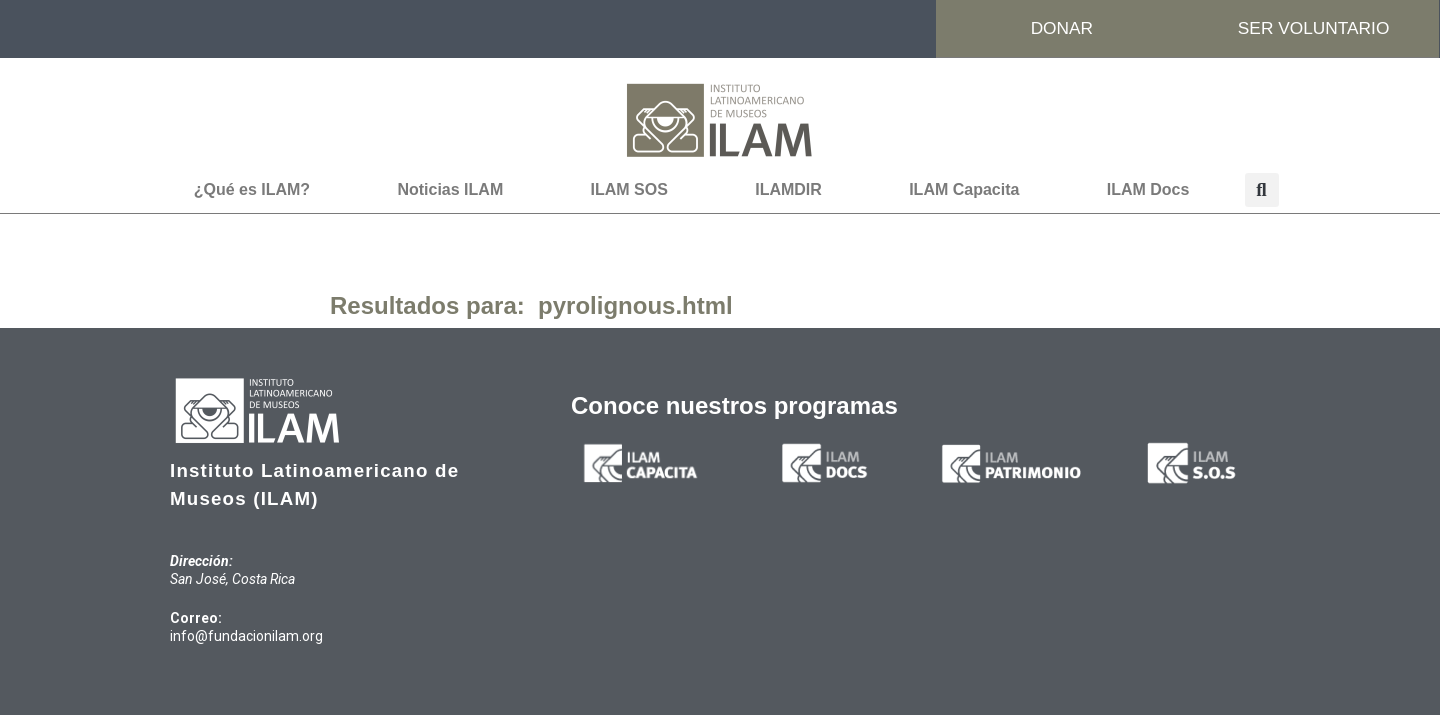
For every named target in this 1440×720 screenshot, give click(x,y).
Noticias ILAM (450, 190)
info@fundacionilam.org (246, 637)
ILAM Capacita (964, 190)
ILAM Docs (1148, 190)
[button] (1262, 191)
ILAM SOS (629, 190)
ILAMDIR (788, 190)
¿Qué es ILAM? (252, 190)
